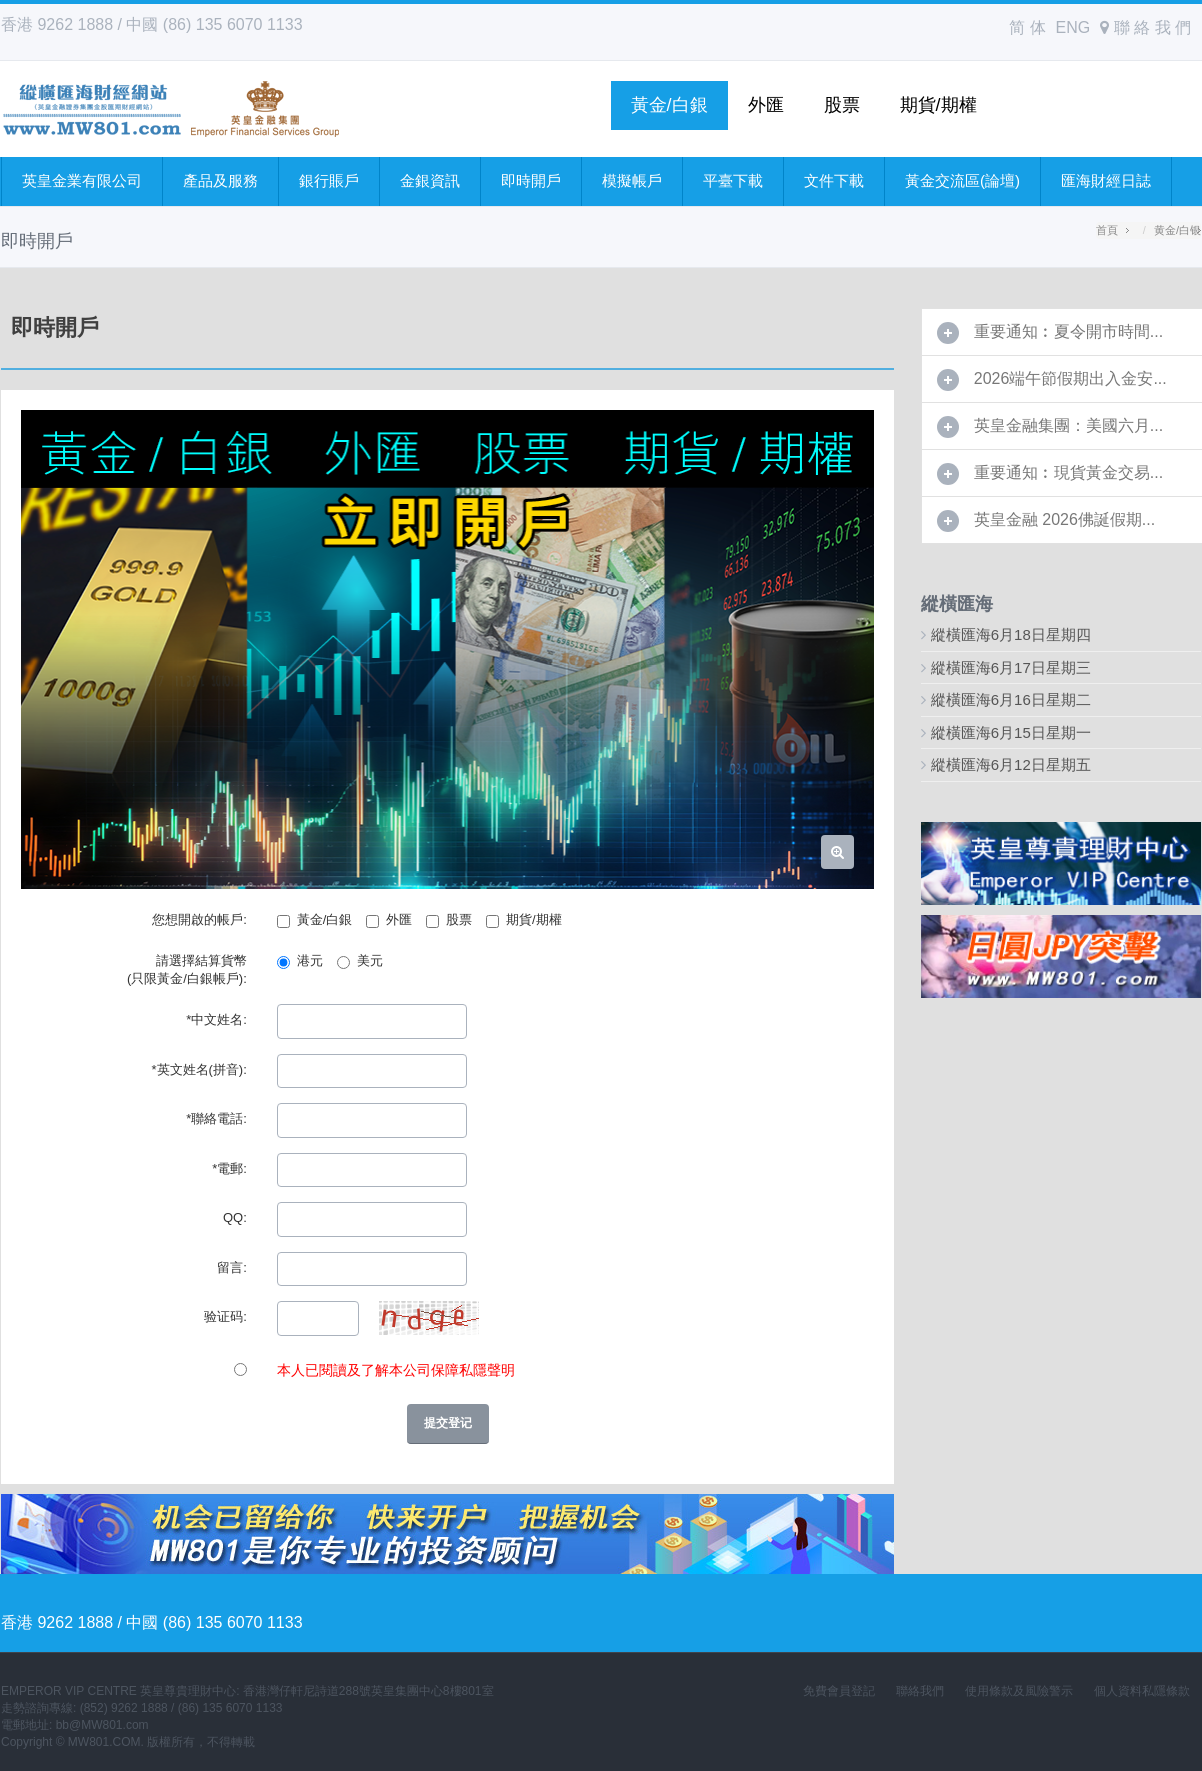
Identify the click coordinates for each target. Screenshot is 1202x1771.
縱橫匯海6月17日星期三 (1006, 667)
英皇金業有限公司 (82, 180)
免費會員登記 (839, 1691)
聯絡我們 (920, 1691)
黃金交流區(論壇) (962, 180)
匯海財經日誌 (1106, 180)
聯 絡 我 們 (1145, 27)
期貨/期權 (938, 105)
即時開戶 (531, 180)
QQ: (235, 1217)
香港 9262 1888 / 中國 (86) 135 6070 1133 (152, 24)
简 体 (1027, 27)
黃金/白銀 (669, 105)
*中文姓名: (216, 1019)
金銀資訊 (430, 180)
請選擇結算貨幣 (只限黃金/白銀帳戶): (187, 970)
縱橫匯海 (957, 603)
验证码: (225, 1316)
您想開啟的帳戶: (199, 919)
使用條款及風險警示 (1019, 1691)
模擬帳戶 (632, 180)
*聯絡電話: (216, 1118)
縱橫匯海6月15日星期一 (1006, 732)
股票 (842, 105)
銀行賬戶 (329, 180)
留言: (232, 1267)
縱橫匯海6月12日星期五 (1006, 764)
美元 (360, 961)
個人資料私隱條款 (1142, 1691)
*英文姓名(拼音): (198, 1069)
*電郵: (229, 1168)
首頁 (1107, 230)
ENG (1073, 27)
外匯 (766, 105)
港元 (300, 961)
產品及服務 (220, 180)
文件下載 (834, 180)
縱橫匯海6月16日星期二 (1006, 699)
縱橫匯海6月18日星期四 (1006, 634)
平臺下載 (733, 180)
